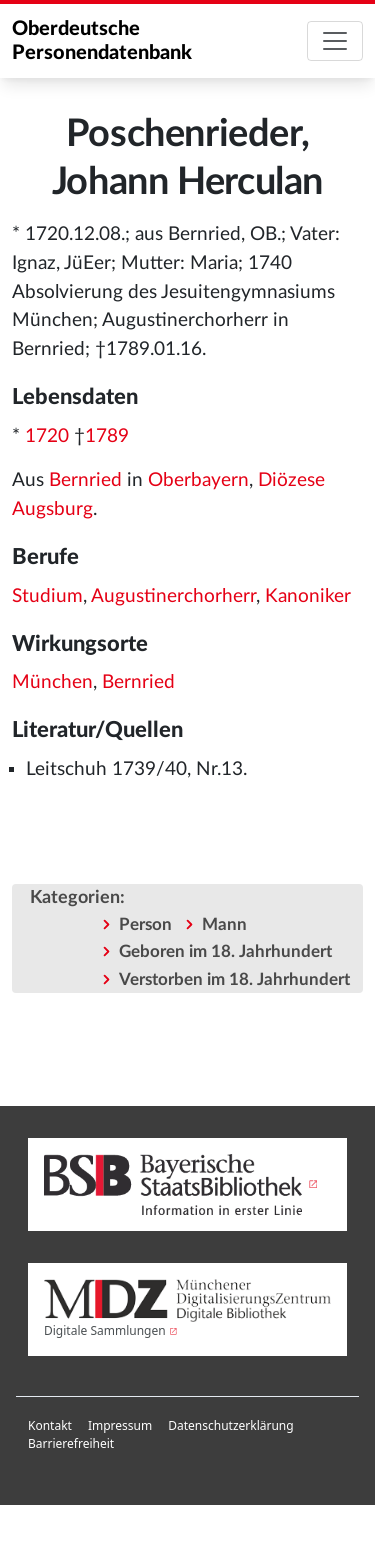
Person (145, 924)
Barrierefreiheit (71, 1443)
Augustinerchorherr (173, 596)
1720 (47, 436)
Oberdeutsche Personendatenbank (102, 41)
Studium (47, 596)
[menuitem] (50, 1426)
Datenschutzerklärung (230, 1425)
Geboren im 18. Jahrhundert (225, 951)
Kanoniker (308, 596)
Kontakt (50, 1425)
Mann (224, 924)
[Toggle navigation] (335, 41)
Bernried (85, 480)
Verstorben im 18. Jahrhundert (234, 979)
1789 (107, 436)
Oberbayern (198, 480)
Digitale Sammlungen (105, 1330)
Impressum (120, 1425)
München (52, 682)
